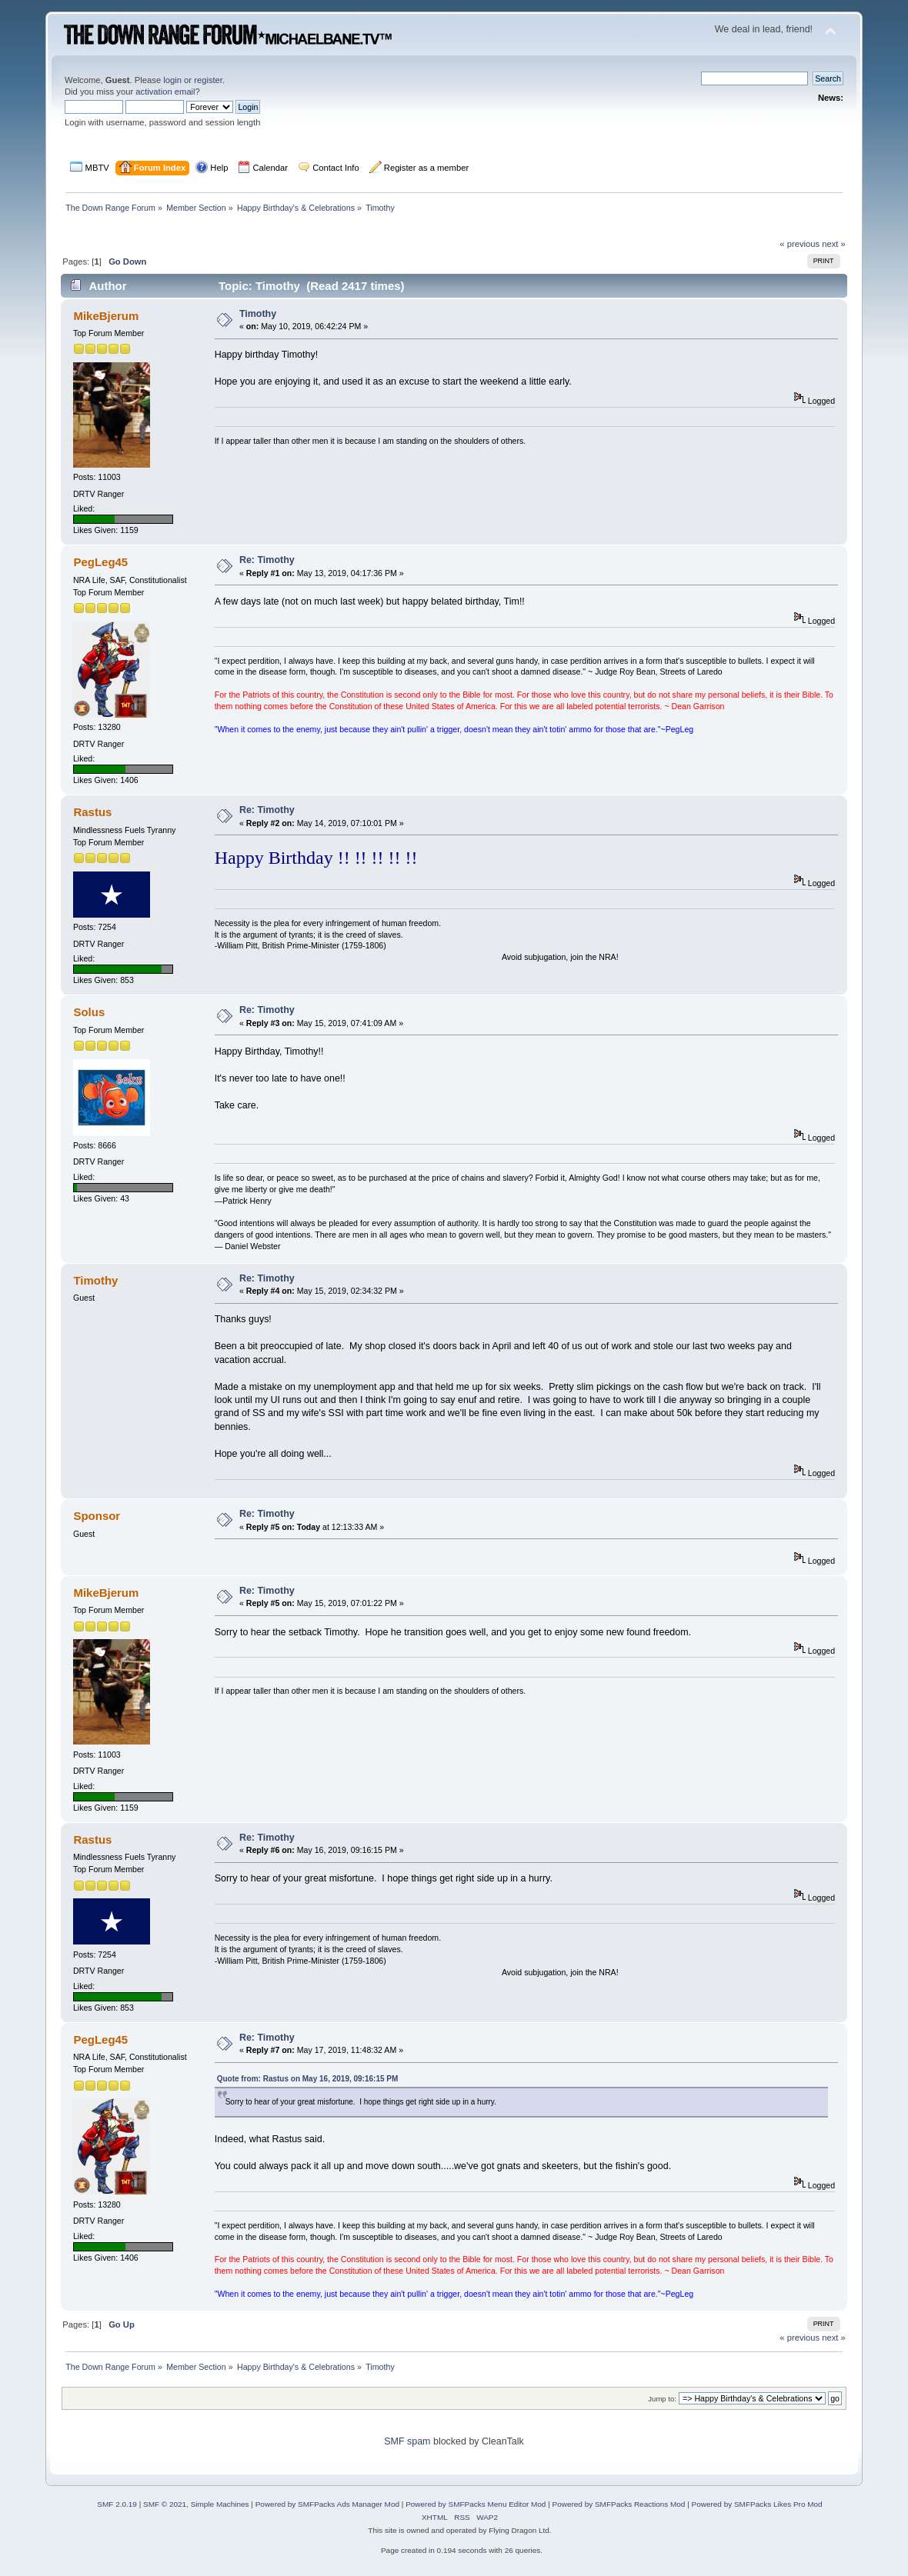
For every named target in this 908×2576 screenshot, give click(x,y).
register (208, 80)
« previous (799, 243)
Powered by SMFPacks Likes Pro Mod (757, 2504)
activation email (165, 91)
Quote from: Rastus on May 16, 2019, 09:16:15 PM (308, 2078)
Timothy (257, 313)
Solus (89, 1011)
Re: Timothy (267, 560)
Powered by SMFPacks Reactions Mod (619, 2504)
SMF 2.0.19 (117, 2504)
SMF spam (407, 2441)
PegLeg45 (100, 561)
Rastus (92, 811)
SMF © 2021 (164, 2504)
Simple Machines (220, 2504)
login (172, 80)
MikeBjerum (106, 315)
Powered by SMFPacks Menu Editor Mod (476, 2504)
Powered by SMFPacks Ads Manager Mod (327, 2504)
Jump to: (662, 2398)
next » (834, 243)
